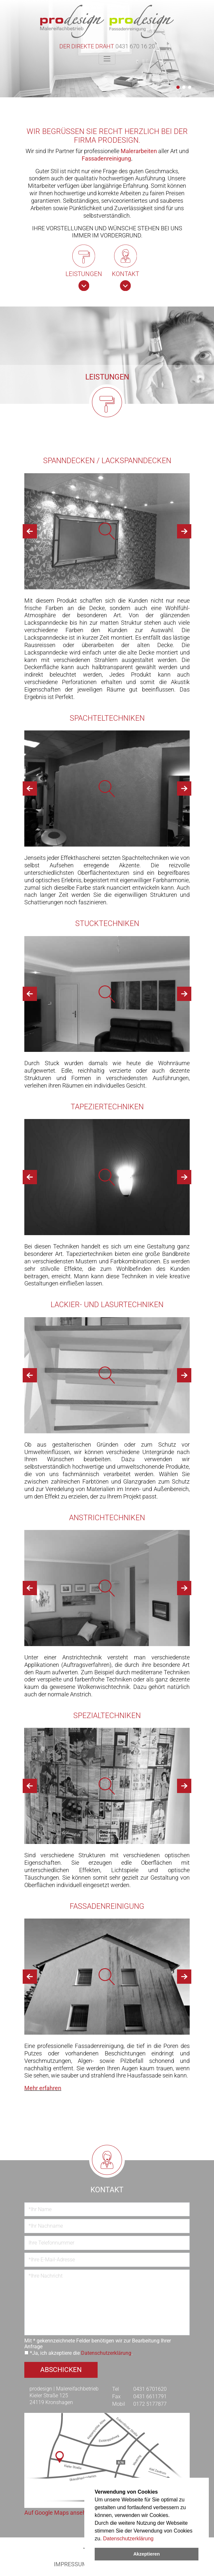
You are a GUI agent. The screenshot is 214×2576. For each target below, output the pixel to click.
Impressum (70, 2564)
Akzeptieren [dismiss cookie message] (146, 2554)
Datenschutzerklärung (128, 2538)
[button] (178, 87)
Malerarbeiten (139, 151)
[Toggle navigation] (107, 59)
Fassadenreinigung (106, 158)
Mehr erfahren (42, 2088)
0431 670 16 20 (135, 46)
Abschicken (61, 2370)
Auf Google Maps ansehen (58, 2513)
